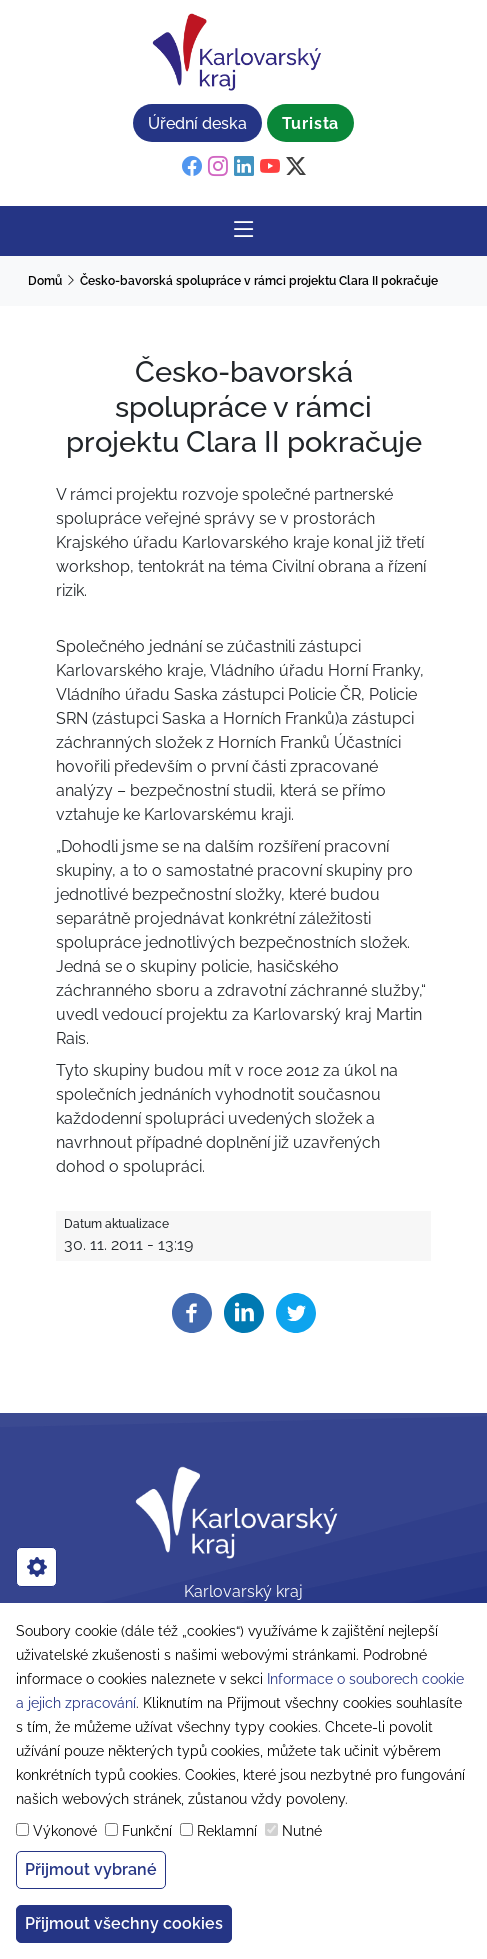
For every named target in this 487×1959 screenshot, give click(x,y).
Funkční (147, 1831)
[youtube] (270, 167)
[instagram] (218, 167)
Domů (45, 281)
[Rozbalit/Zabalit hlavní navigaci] (244, 231)
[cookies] (36, 1567)
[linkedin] (244, 167)
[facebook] (192, 167)
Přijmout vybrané (91, 1869)
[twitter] (296, 167)
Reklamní (227, 1831)
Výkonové (65, 1831)
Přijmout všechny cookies (124, 1923)
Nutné (302, 1831)
